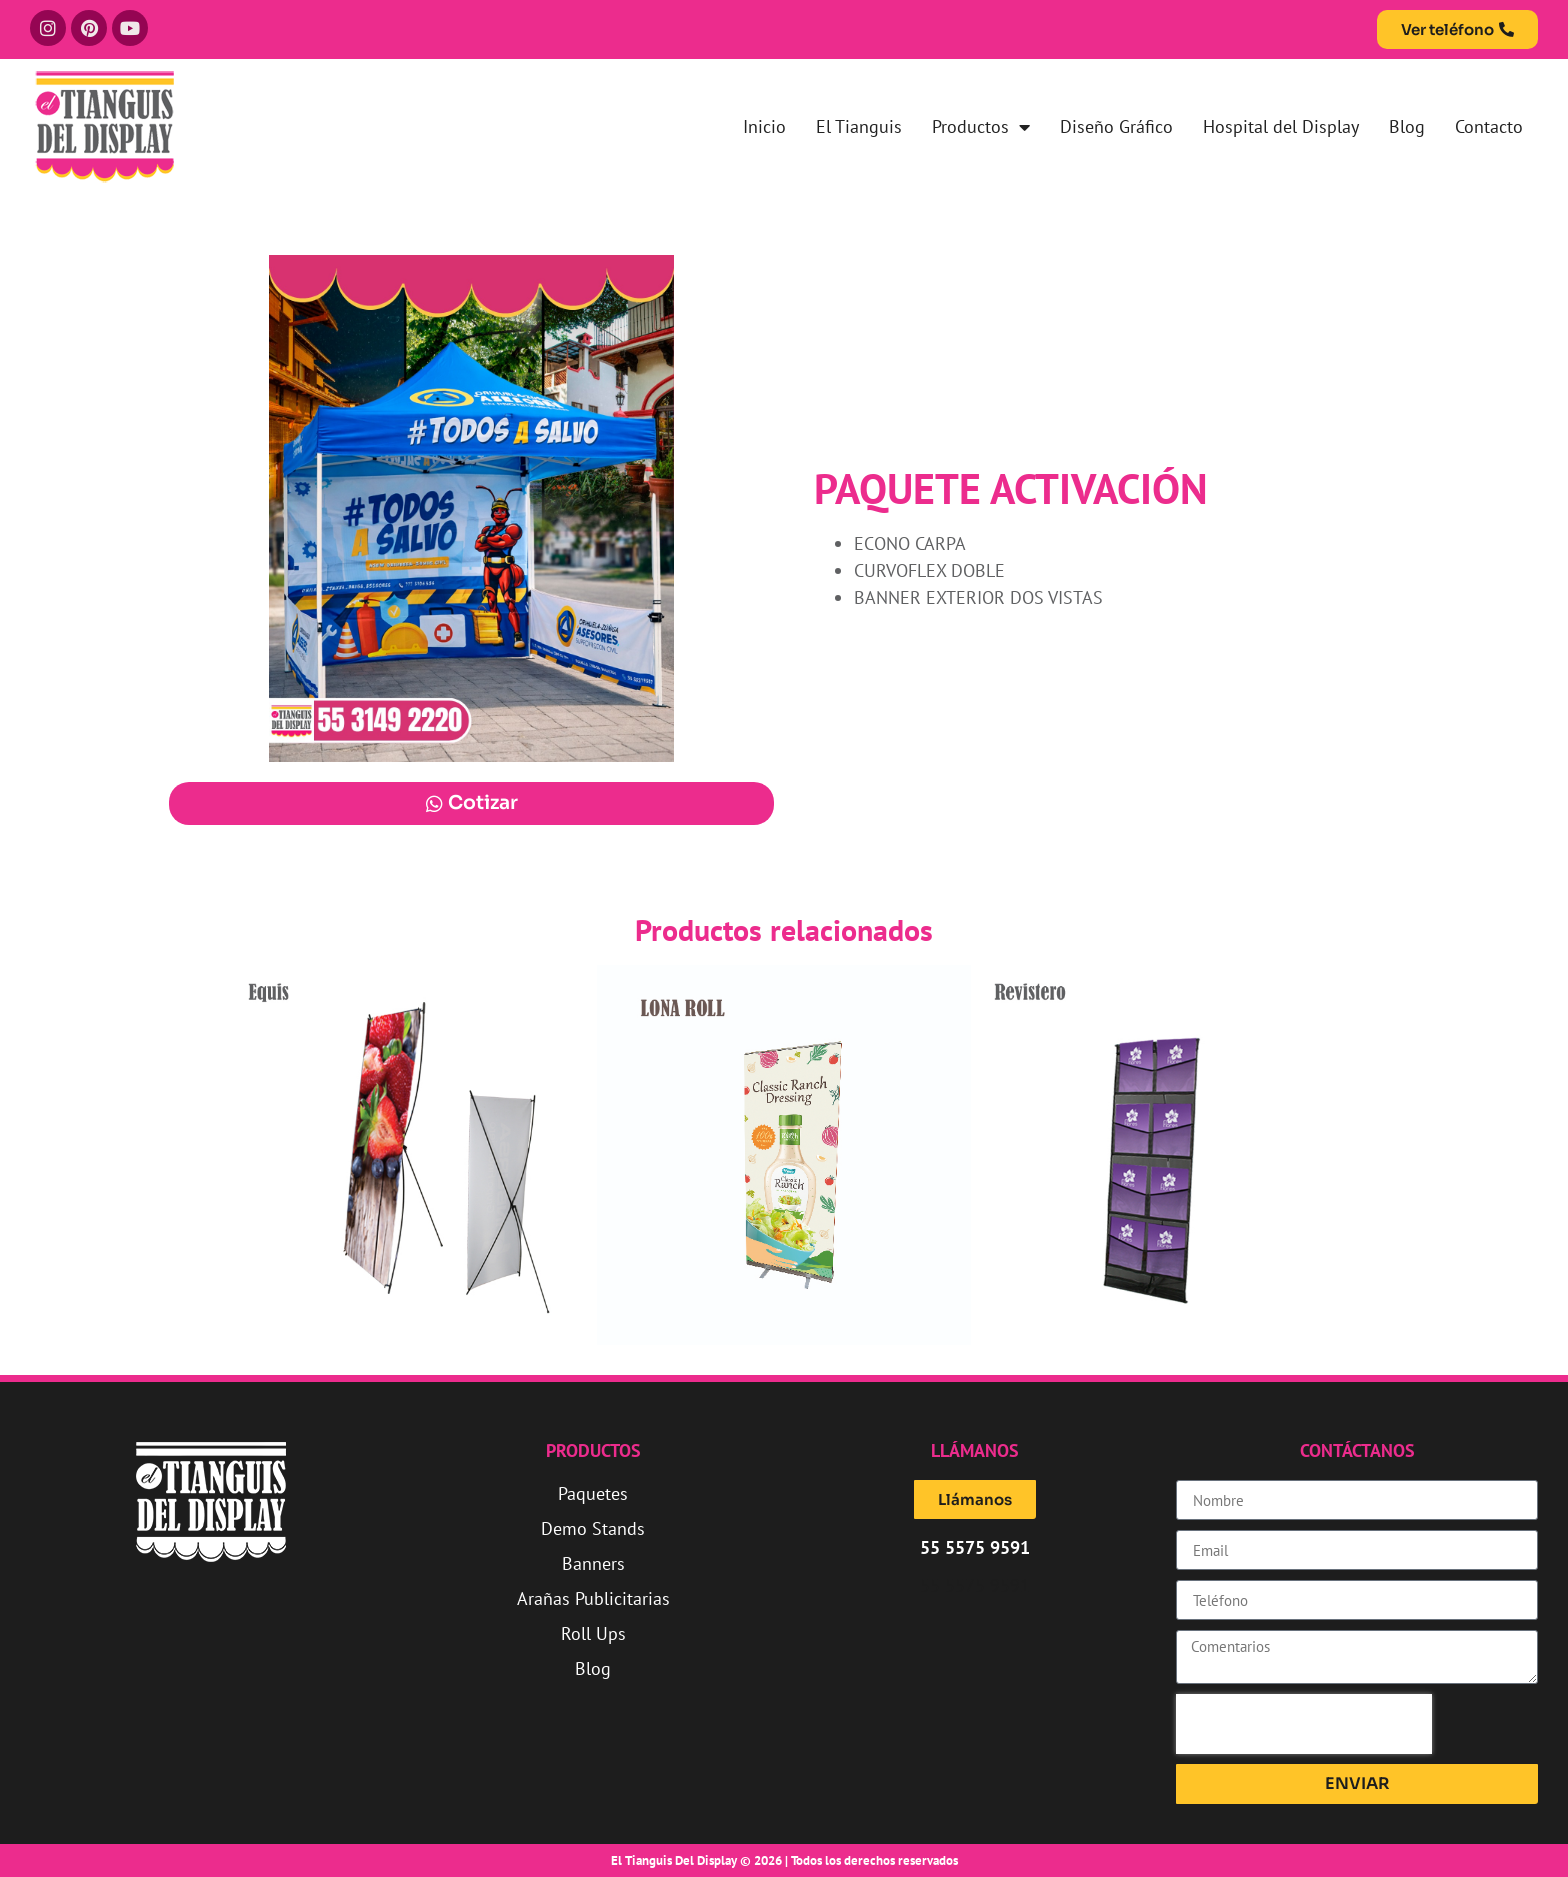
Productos (981, 127)
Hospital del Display (1281, 126)
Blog (1407, 126)
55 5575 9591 (975, 1585)
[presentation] (1304, 1724)
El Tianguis (859, 126)
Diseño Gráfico (1116, 126)
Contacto (1489, 126)
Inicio (764, 126)
